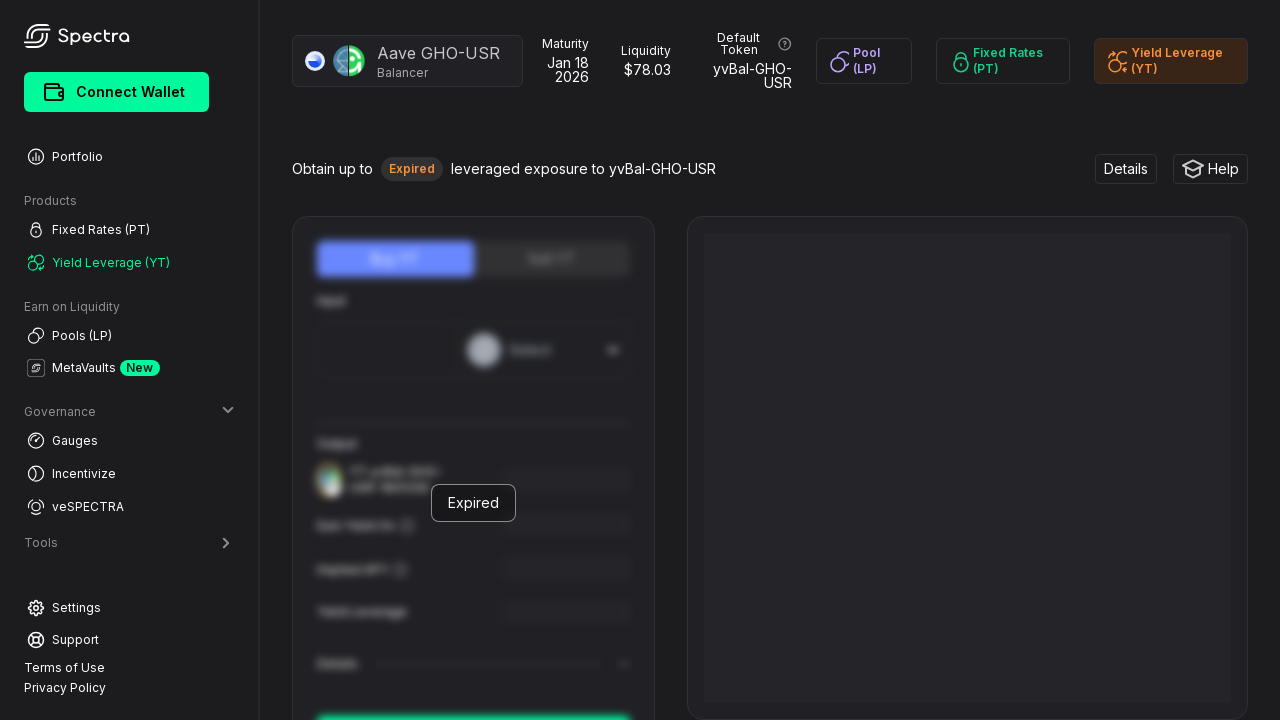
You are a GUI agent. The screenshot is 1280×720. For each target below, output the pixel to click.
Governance (129, 411)
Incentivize (71, 473)
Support (63, 640)
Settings (64, 608)
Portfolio (65, 156)
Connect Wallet (114, 92)
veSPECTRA (75, 506)
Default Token (754, 44)
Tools (129, 542)
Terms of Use (64, 667)
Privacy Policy (65, 687)
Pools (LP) (69, 335)
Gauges (62, 440)
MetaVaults (93, 368)
